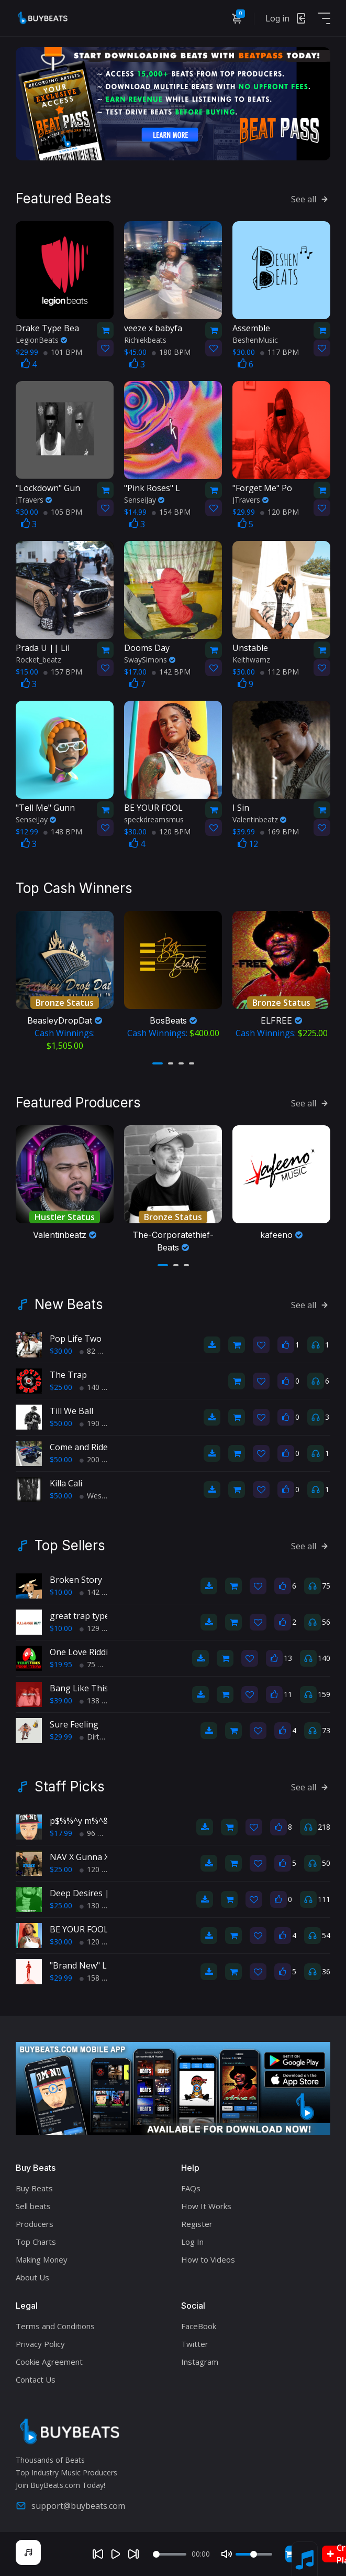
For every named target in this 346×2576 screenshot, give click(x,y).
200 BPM (99, 1459)
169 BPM (279, 831)
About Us (32, 2277)
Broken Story (76, 1579)
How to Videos (208, 2259)
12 (248, 844)
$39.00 (61, 1700)
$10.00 (61, 1592)
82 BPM (97, 1351)
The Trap (68, 1375)
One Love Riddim (82, 1652)
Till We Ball (71, 1411)
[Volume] (254, 2554)
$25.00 (61, 1387)
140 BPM (99, 1387)
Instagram (199, 2361)
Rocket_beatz (38, 660)
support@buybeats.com (70, 2506)
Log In (192, 2241)
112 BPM (279, 672)
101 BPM (62, 352)
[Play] (115, 2554)
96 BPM (97, 1833)
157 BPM (62, 672)
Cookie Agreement (49, 2361)
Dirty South (102, 1737)
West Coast (103, 1496)
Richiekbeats (145, 340)
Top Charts (36, 2241)
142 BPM (171, 672)
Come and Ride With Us (95, 1447)
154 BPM (171, 512)
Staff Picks (70, 1787)
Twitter (194, 2344)
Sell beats (33, 2206)
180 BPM (171, 352)
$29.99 (61, 1737)
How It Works (206, 2206)
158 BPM (99, 1978)
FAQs (190, 2188)
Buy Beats (34, 2188)
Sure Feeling (74, 1724)
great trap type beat (89, 1616)
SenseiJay (144, 500)
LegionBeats (41, 340)
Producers (34, 2224)
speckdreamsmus (154, 819)
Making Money (42, 2259)
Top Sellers (70, 1545)
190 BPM (99, 1423)
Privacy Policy (40, 2344)
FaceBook (198, 2326)
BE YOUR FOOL (79, 1929)
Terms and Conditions (55, 2326)
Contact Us (35, 2379)
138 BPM (99, 1700)
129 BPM (99, 1628)
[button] (157, 1063)
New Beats (69, 1304)
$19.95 (61, 1664)
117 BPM (279, 352)
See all (310, 199)
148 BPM (62, 831)
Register (197, 2224)
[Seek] (169, 2554)
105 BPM (62, 512)
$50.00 (61, 1423)
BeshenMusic (255, 340)
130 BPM (99, 1905)
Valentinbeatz (259, 819)
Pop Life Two (76, 1338)
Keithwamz (251, 660)
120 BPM (279, 512)
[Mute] (226, 2554)
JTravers (34, 500)
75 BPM (97, 1664)
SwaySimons (149, 660)
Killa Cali (66, 1483)
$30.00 (61, 1351)
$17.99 (61, 1833)
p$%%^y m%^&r (81, 1821)
